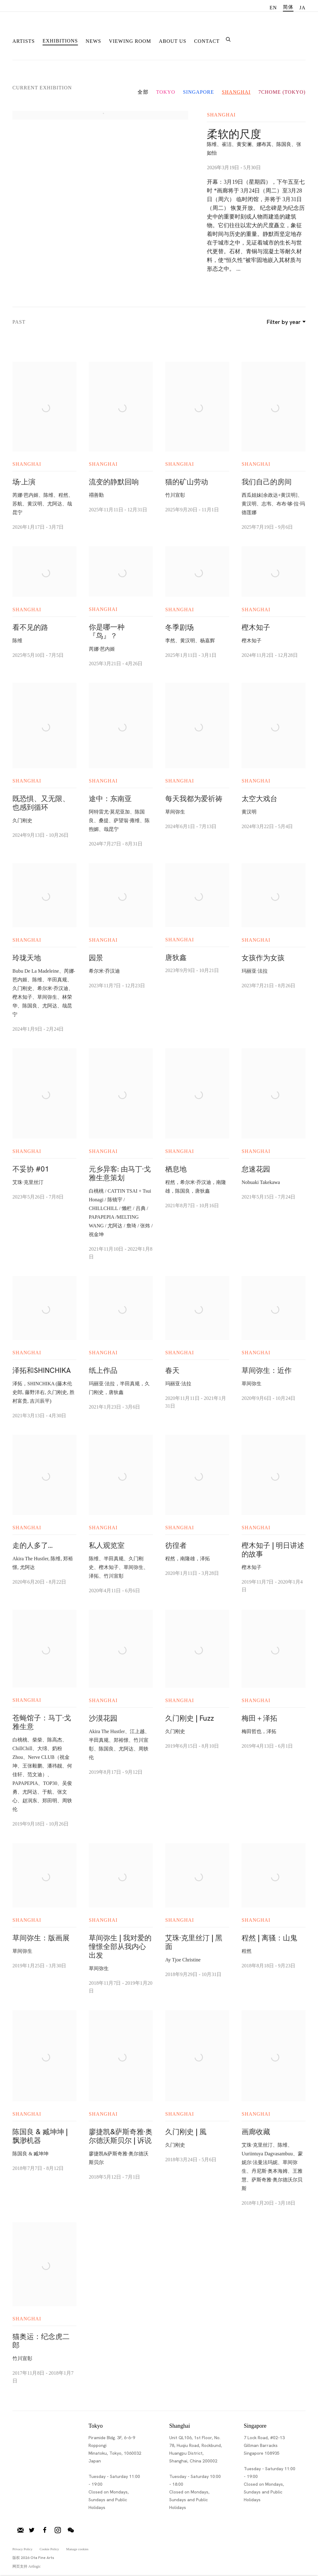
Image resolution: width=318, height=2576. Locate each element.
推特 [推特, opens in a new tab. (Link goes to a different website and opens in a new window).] (32, 2530)
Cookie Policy (49, 2549)
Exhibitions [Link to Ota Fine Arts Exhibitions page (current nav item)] (60, 40)
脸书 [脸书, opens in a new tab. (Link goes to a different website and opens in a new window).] (45, 2530)
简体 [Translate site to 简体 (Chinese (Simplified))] (288, 7)
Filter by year (285, 321)
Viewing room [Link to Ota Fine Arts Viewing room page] (130, 41)
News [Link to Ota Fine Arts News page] (93, 41)
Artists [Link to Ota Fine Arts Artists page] (23, 41)
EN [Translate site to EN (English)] (273, 7)
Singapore (198, 92)
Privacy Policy (22, 2549)
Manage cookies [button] (77, 2549)
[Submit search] (228, 38)
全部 (143, 92)
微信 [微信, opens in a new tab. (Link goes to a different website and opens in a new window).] (71, 2530)
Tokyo (165, 92)
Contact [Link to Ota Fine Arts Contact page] (207, 41)
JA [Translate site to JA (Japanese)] (302, 7)
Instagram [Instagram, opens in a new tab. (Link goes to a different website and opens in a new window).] (58, 2530)
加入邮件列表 (20, 2530)
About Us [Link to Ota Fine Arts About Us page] (172, 41)
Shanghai (236, 92)
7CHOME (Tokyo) (282, 92)
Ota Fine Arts (45, 29)
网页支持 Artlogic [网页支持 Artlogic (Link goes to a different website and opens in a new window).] (26, 2566)
